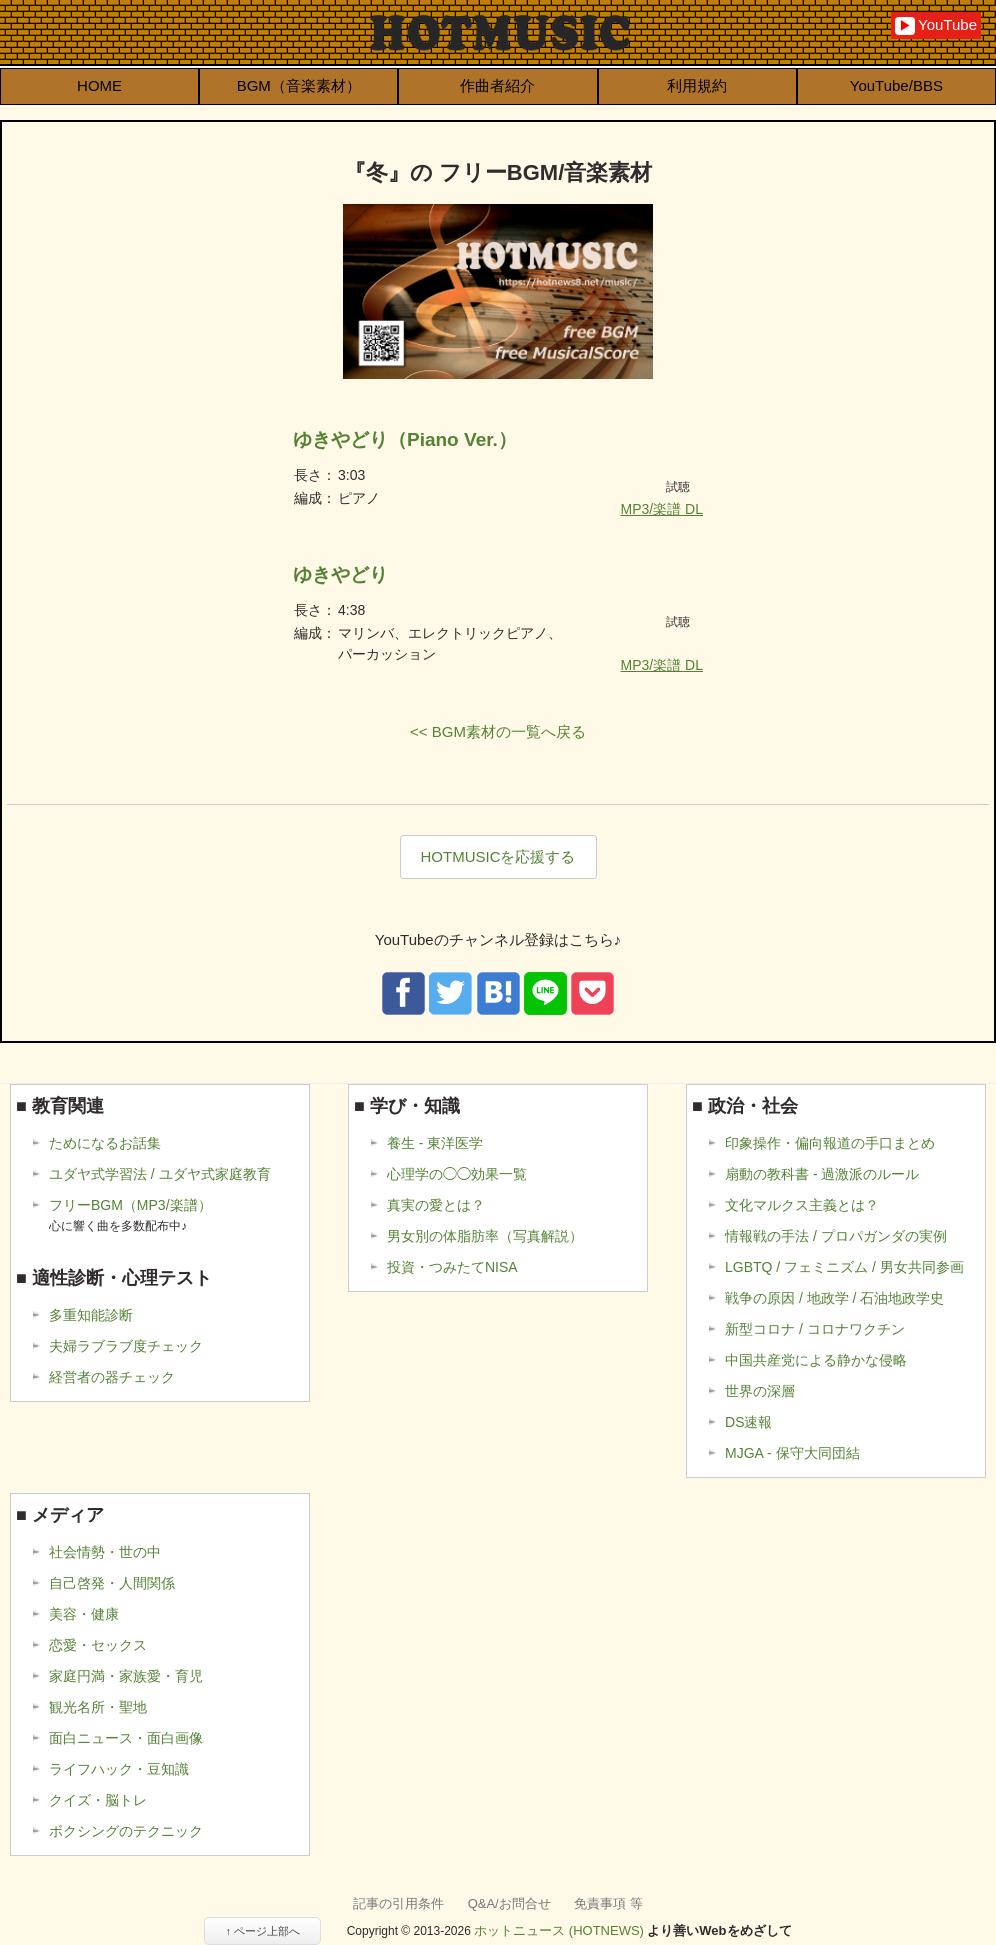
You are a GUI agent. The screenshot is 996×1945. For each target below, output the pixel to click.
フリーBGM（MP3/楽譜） (130, 1216)
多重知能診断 (91, 1315)
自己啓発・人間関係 (112, 1583)
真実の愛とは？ (436, 1205)
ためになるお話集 (105, 1143)
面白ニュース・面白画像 (126, 1738)
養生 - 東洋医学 (435, 1143)
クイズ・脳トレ (98, 1800)
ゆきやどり (340, 574)
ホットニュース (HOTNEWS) (559, 1930)
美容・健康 (84, 1614)
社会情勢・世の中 (105, 1552)
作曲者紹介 (497, 85)
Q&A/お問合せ (509, 1903)
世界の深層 (760, 1391)
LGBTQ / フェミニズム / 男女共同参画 (844, 1267)
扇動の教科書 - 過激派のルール (822, 1174)
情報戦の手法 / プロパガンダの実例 (836, 1236)
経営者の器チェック (112, 1377)
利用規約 (697, 85)
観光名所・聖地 (98, 1707)
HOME (99, 85)
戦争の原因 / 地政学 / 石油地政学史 (834, 1298)
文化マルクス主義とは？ (802, 1205)
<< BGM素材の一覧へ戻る (498, 731)
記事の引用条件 (398, 1903)
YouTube (936, 25)
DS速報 (748, 1422)
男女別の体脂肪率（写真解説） (485, 1236)
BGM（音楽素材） (299, 85)
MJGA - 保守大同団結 (792, 1453)
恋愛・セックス (98, 1645)
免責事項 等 (608, 1903)
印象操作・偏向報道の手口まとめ (830, 1143)
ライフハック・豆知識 (119, 1769)
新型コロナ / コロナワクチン (815, 1329)
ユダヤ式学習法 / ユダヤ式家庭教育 (160, 1174)
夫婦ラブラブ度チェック (126, 1346)
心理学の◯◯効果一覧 (457, 1174)
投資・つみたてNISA (452, 1267)
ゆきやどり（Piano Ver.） (405, 439)
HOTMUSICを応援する (498, 856)
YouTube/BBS (896, 85)
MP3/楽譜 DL (662, 509)
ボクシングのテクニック (126, 1831)
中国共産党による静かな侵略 (816, 1360)
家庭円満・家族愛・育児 (126, 1676)
